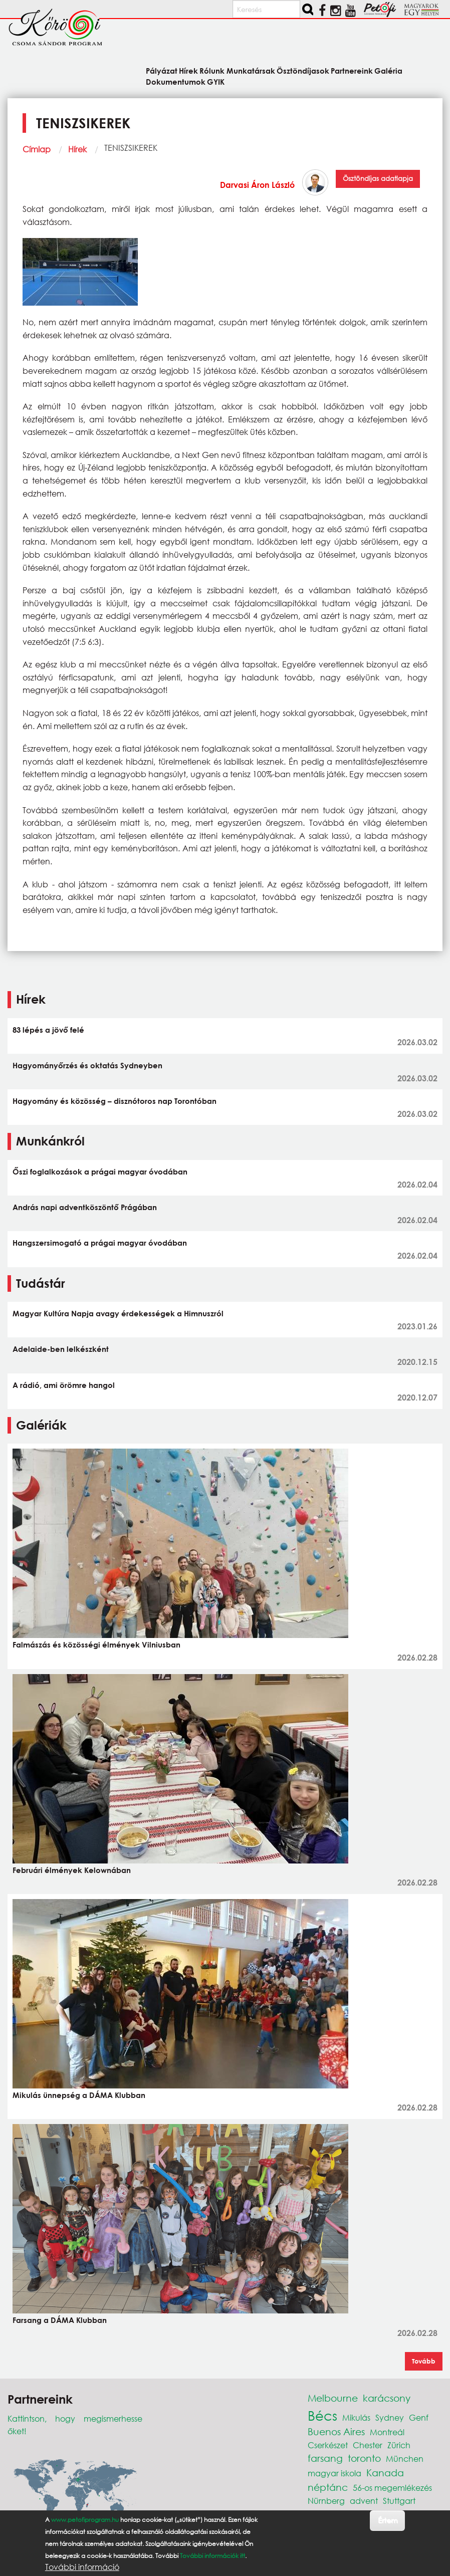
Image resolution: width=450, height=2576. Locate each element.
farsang (325, 2458)
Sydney (389, 2417)
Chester (367, 2445)
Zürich (398, 2445)
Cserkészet (328, 2445)
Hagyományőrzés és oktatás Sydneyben (87, 1065)
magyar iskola (334, 2473)
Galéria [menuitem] (388, 70)
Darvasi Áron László (257, 184)
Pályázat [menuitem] (161, 70)
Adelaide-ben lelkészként (61, 1348)
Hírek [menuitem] (188, 70)
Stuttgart (399, 2500)
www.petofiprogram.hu (85, 2519)
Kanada (385, 2472)
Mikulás (356, 2417)
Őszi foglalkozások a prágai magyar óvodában (100, 1171)
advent (364, 2500)
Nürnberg (326, 2500)
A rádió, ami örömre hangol (64, 1384)
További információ (82, 2567)
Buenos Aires (336, 2431)
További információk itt (212, 2555)
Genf (418, 2417)
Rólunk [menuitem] (211, 70)
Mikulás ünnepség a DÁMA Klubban (79, 2094)
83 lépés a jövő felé (48, 1029)
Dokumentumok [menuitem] (175, 81)
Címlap (37, 149)
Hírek (77, 149)
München (404, 2458)
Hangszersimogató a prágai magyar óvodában (100, 1242)
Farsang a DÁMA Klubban (60, 2319)
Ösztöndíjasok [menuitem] (303, 70)
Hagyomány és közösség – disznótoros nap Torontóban (114, 1100)
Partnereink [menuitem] (352, 70)
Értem (387, 2520)
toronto (364, 2458)
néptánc (328, 2487)
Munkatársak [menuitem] (251, 70)
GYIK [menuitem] (215, 81)
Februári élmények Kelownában (72, 1870)
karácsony (386, 2398)
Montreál (387, 2432)
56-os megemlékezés (392, 2487)
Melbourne (333, 2398)
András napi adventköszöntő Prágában (85, 1207)
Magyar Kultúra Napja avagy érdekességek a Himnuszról (118, 1313)
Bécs (322, 2415)
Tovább (423, 2361)
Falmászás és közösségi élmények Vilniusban (96, 1644)
